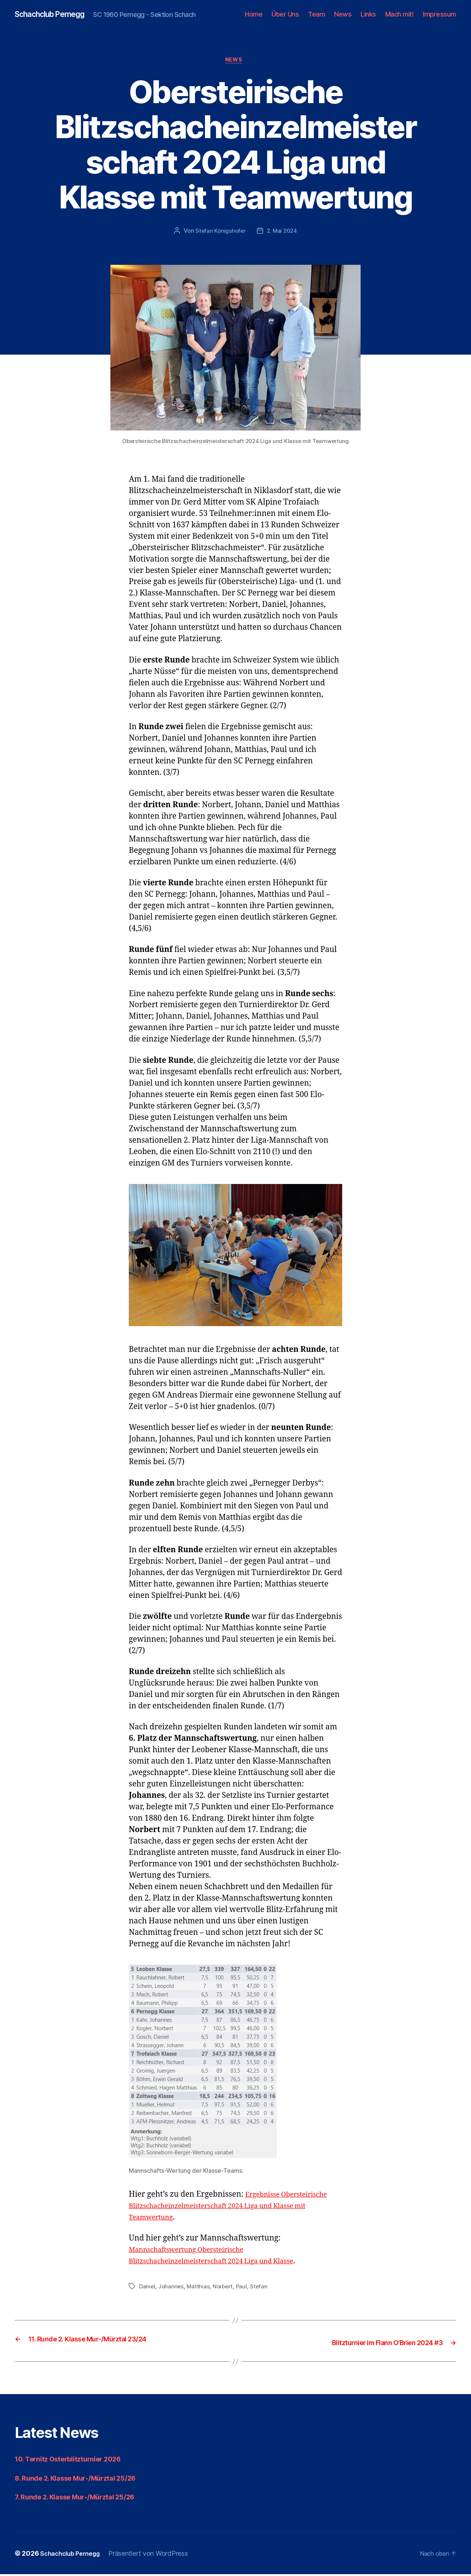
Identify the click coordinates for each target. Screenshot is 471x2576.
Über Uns (285, 14)
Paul (244, 2289)
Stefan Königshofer (219, 233)
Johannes (172, 2289)
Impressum (439, 14)
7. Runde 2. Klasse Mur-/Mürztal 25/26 (84, 2498)
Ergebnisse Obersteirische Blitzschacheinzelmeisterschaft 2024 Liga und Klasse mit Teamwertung (235, 2208)
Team (316, 14)
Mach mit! (399, 14)
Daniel (147, 2289)
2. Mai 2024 (282, 233)
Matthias (199, 2289)
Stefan (262, 2289)
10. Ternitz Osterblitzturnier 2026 (76, 2461)
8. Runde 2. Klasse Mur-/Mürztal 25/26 (85, 2479)
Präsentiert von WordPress (155, 2555)
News (342, 14)
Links (368, 14)
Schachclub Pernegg (56, 14)
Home (253, 14)
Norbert (225, 2289)
